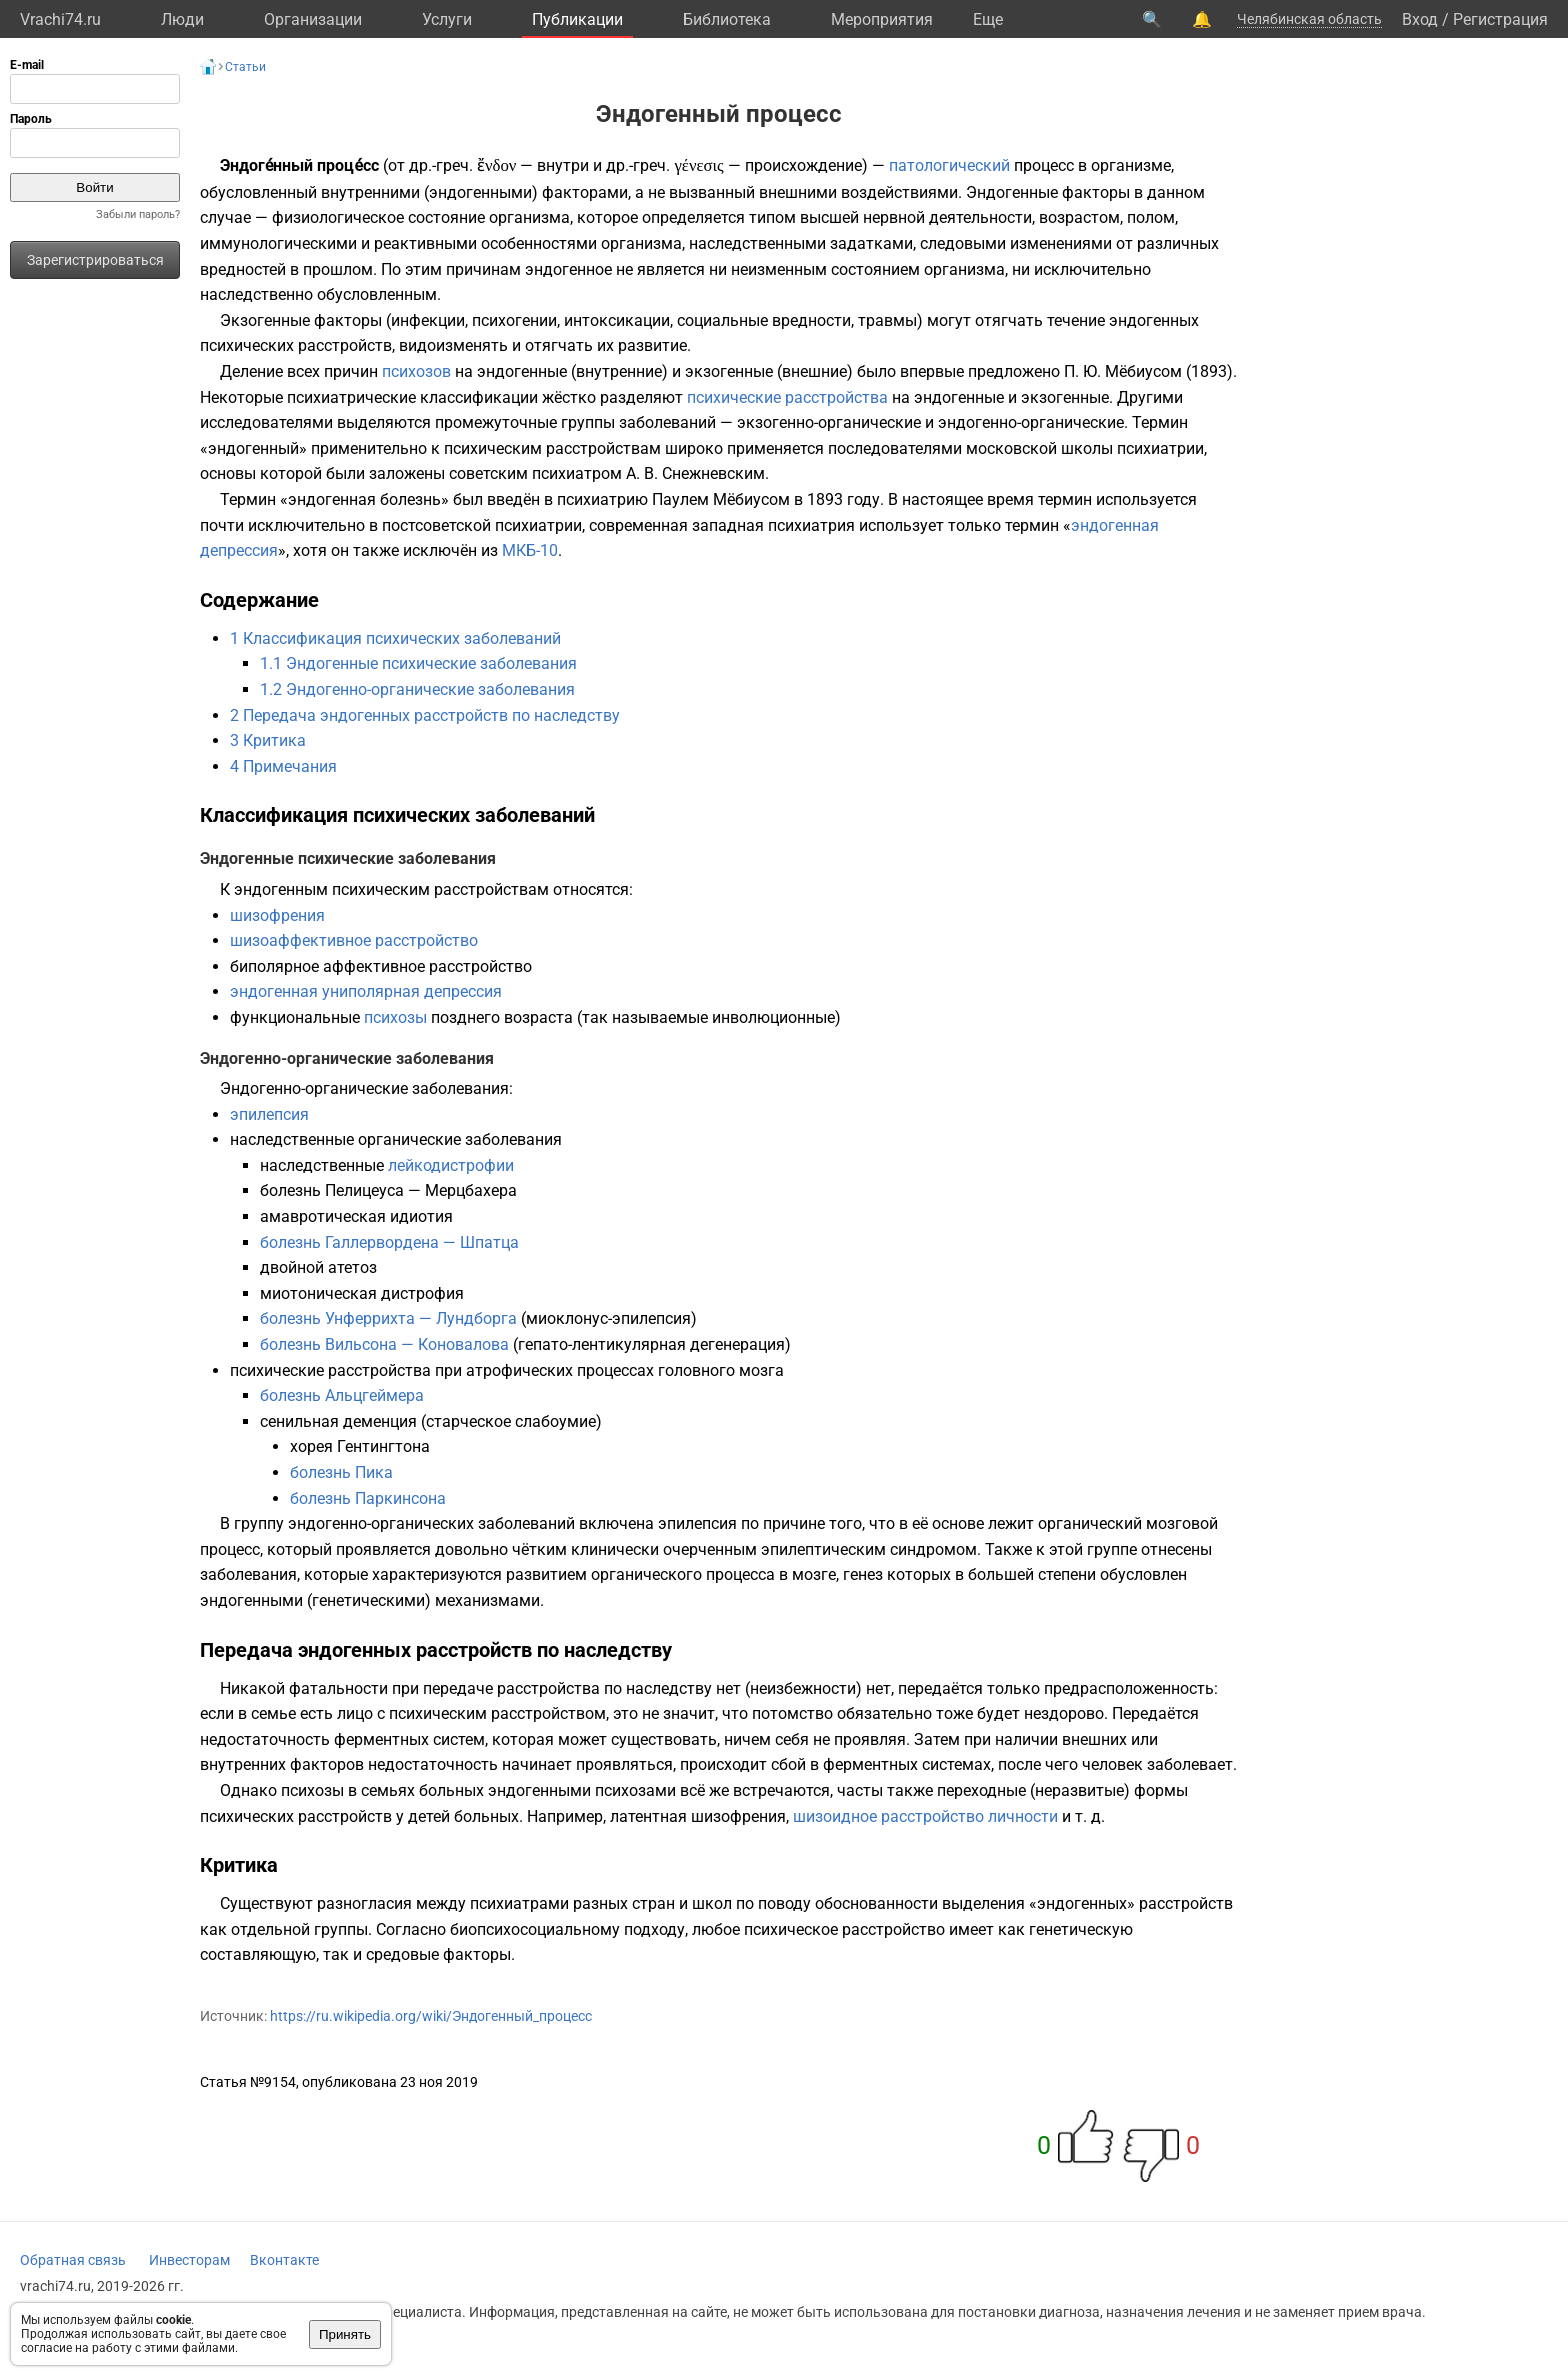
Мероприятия (882, 19)
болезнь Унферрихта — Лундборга (388, 1318)
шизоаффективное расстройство (354, 940)
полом (1151, 217)
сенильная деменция (338, 1421)
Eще (988, 19)
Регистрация (1500, 19)
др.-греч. (441, 165)
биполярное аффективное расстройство (381, 966)
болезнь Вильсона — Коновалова (384, 1344)
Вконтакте (284, 2260)
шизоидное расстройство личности (925, 1816)
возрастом (1079, 217)
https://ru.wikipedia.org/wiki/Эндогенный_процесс (431, 2016)
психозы (395, 1017)
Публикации (577, 19)
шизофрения (277, 915)
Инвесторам (189, 2260)
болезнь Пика (341, 1472)
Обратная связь (73, 2260)
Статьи (245, 67)
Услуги (447, 19)
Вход (1420, 19)
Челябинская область (1309, 19)
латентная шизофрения (698, 1816)
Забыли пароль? (138, 214)
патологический (949, 165)
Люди (182, 19)
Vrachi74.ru (60, 19)
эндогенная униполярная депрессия (366, 991)
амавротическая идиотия (356, 1216)
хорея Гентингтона (360, 1446)
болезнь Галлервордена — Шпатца (389, 1242)
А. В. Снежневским (695, 473)
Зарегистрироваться (95, 260)
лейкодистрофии (451, 1165)
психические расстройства (787, 397)
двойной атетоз (318, 1267)
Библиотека (727, 19)
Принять (345, 2334)
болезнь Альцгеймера (342, 1395)
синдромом (933, 1549)
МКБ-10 (530, 550)
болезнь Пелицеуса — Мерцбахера (388, 1190)
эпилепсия (269, 1114)
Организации (313, 19)
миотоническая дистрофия (362, 1293)
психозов (416, 371)
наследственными (757, 243)
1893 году (843, 499)
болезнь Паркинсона (368, 1498)
